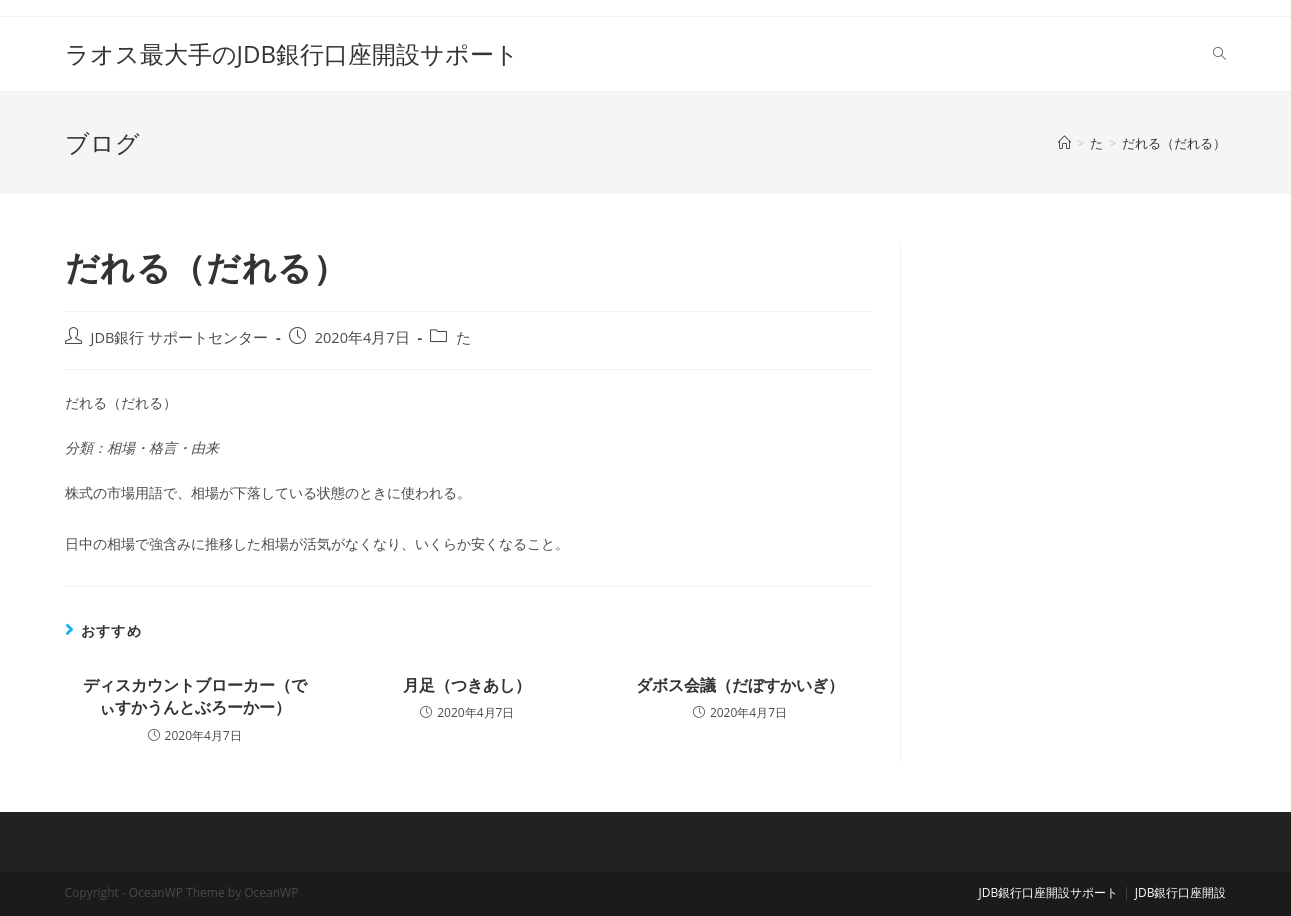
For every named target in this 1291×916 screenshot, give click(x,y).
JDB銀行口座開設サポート (1048, 892)
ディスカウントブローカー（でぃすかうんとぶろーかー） (195, 696)
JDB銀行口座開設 (1181, 892)
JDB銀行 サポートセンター (180, 337)
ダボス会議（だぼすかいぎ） (740, 685)
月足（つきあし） (467, 685)
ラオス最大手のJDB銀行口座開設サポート (292, 53)
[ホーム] (1064, 143)
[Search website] (1219, 54)
